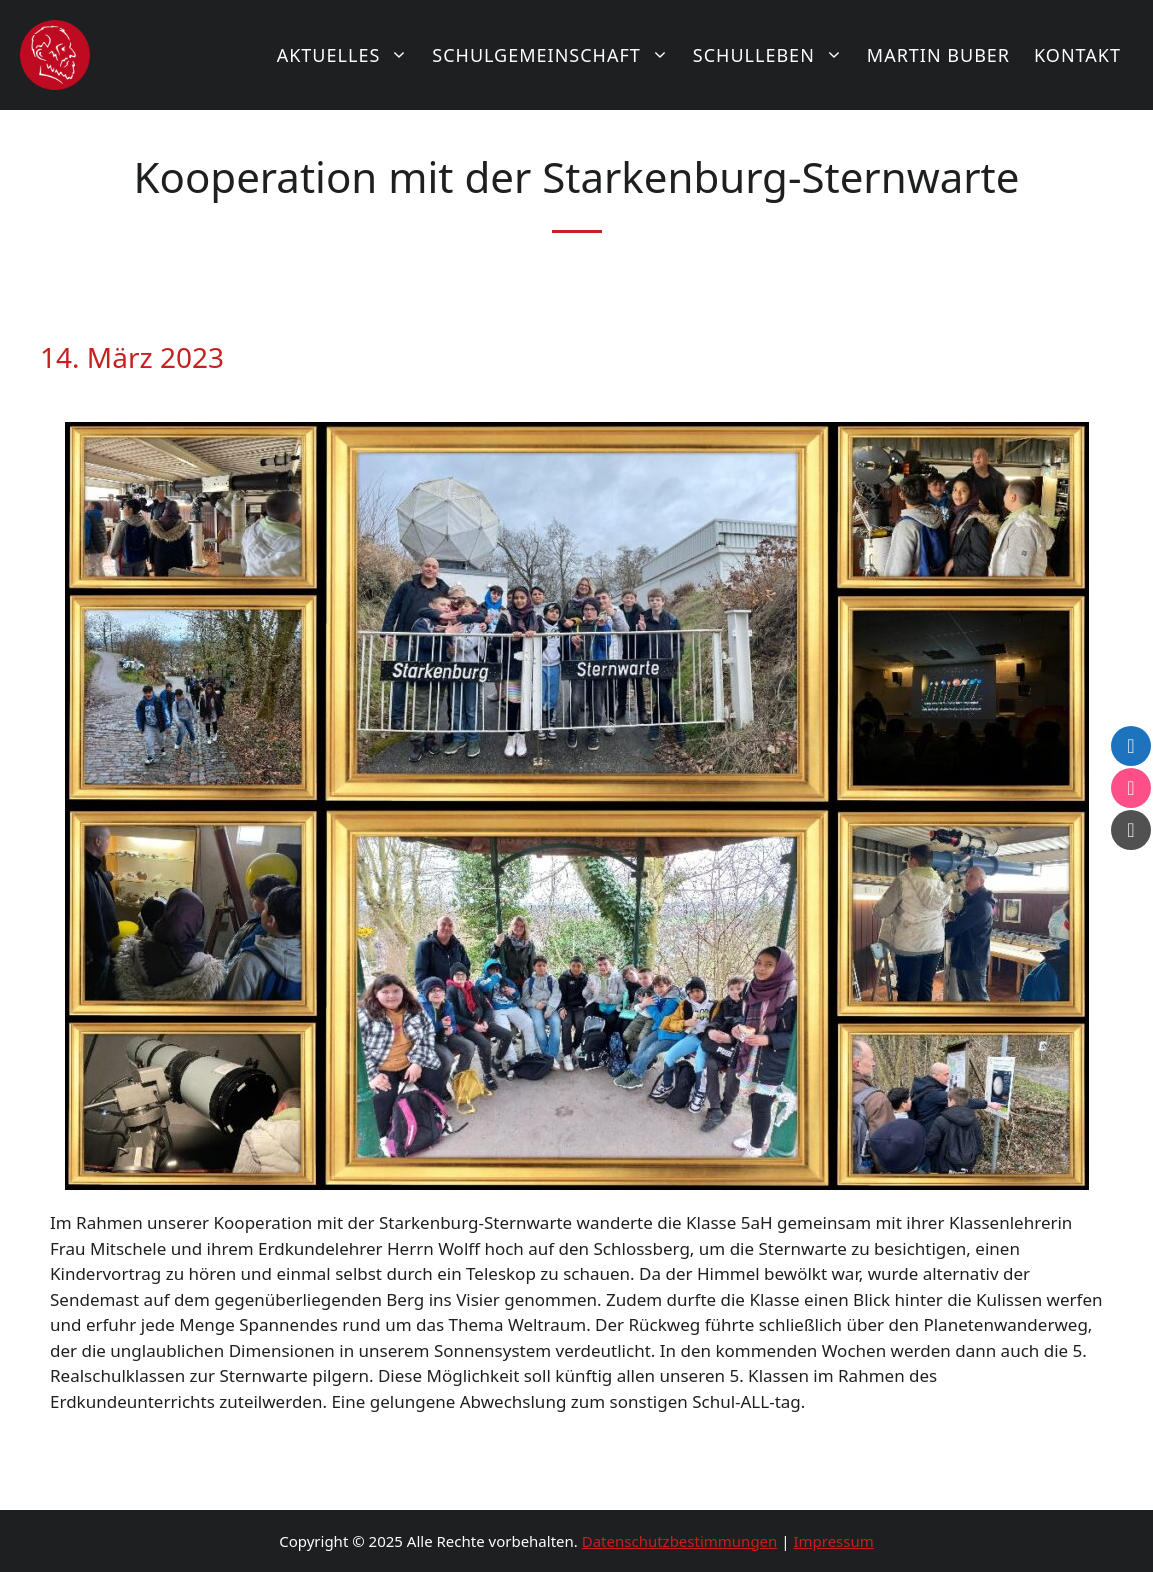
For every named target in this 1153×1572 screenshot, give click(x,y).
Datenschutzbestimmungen (680, 1541)
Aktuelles (349, 55)
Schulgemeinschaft (556, 55)
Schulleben (774, 55)
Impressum (833, 1541)
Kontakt (1077, 55)
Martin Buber (938, 55)
